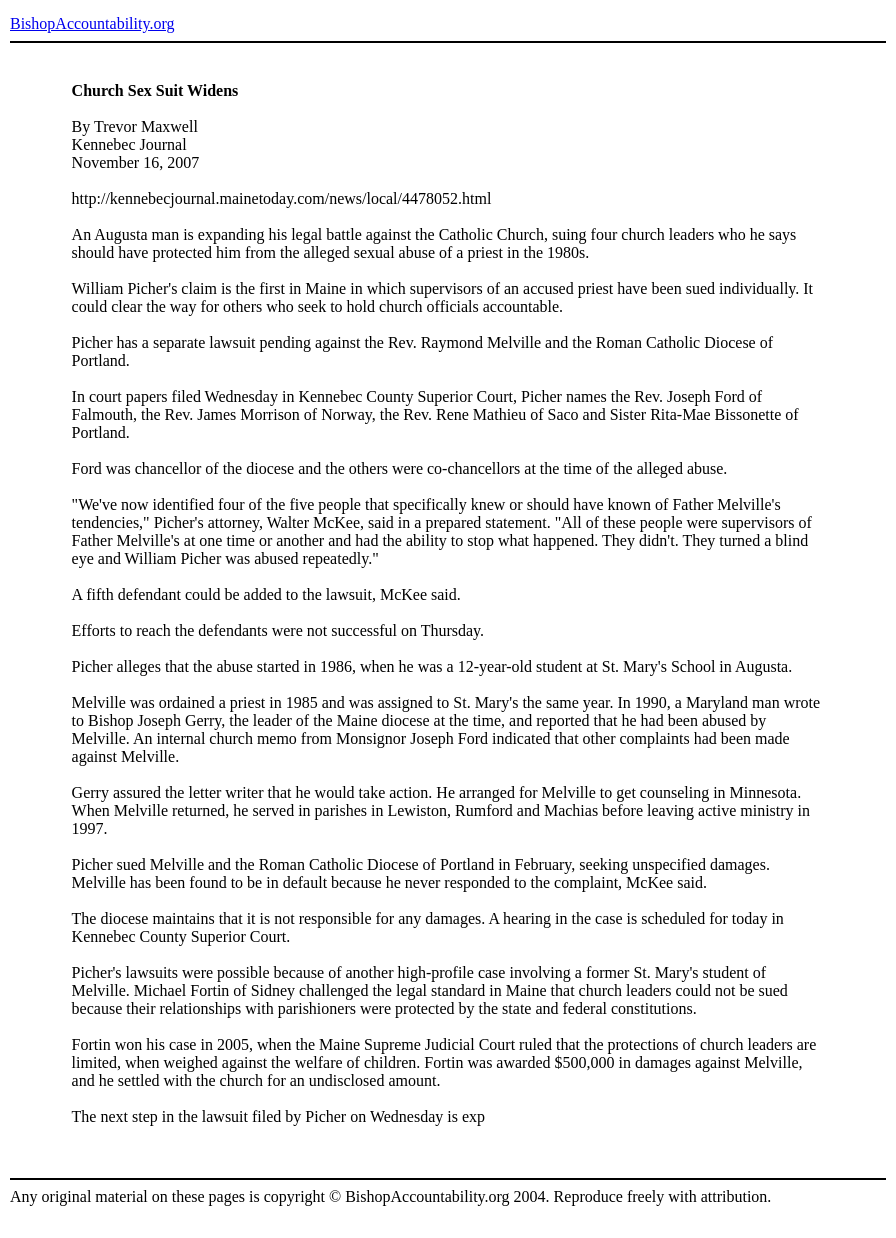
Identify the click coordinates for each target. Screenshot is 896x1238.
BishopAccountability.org (92, 23)
